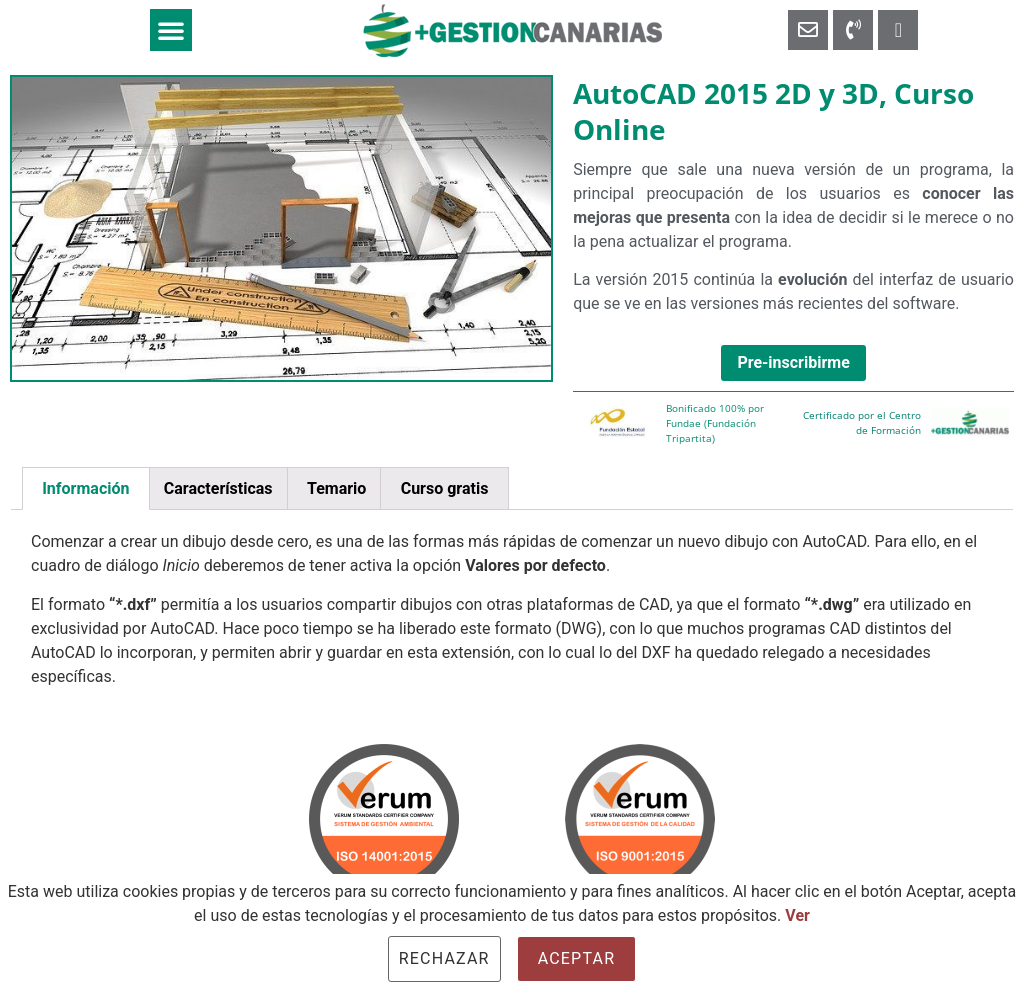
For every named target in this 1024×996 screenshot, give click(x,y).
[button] (171, 30)
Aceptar (577, 958)
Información (85, 488)
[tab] (86, 489)
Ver (797, 915)
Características (218, 488)
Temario (336, 488)
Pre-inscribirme (793, 362)
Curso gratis (445, 488)
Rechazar (444, 958)
